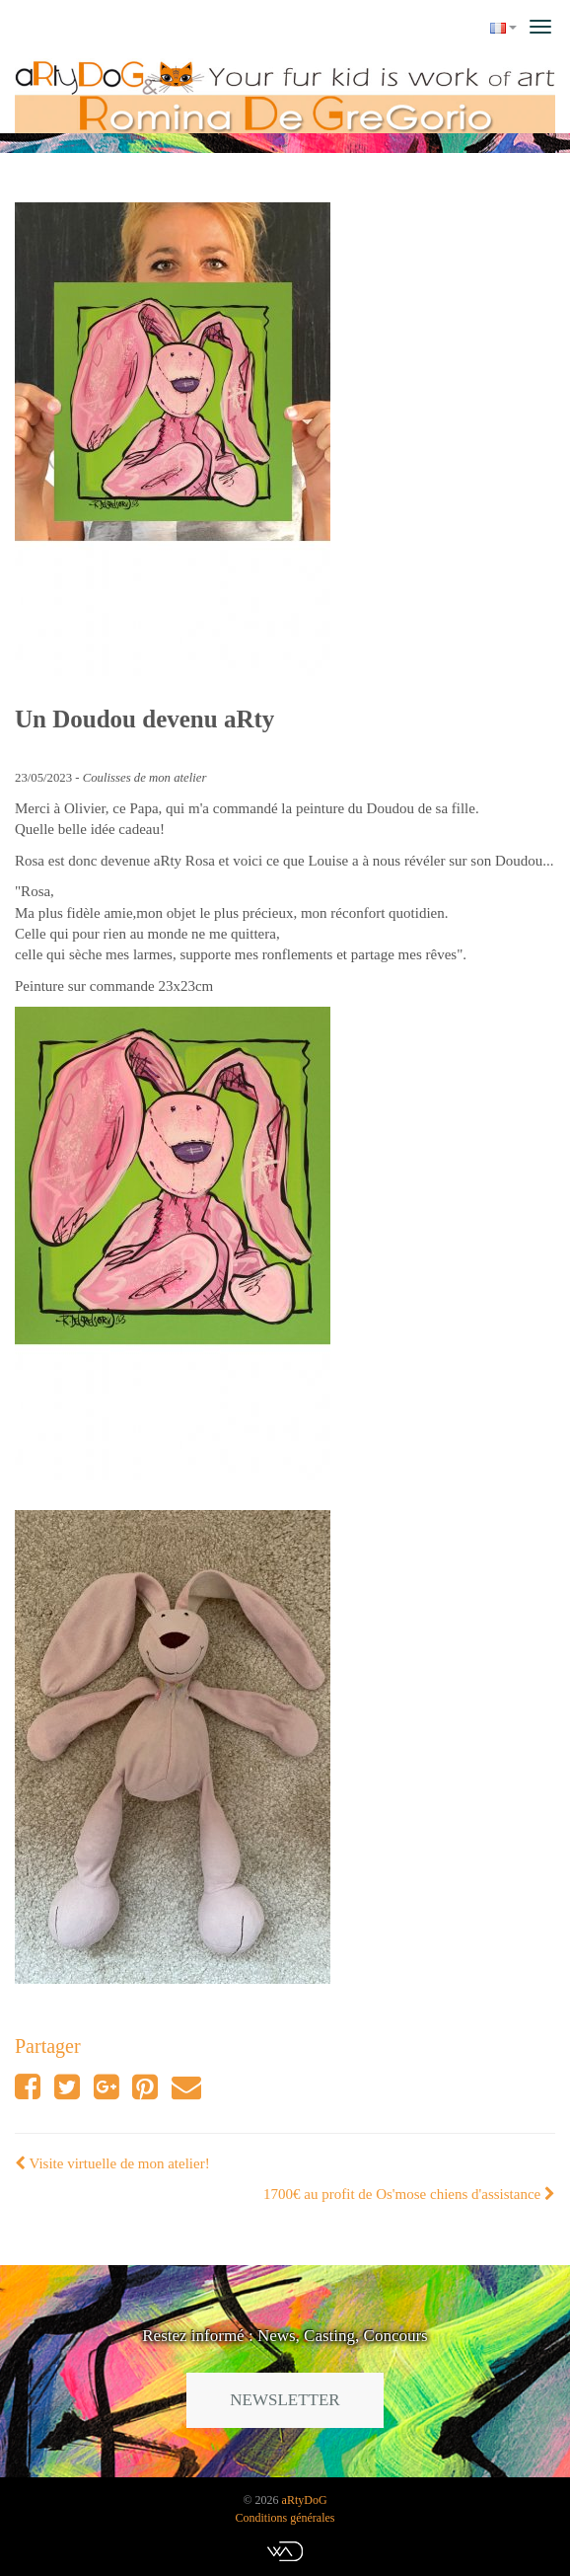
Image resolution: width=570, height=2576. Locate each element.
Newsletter (284, 2399)
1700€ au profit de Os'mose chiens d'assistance (409, 2194)
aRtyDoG (304, 2500)
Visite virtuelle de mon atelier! (112, 2163)
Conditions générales (285, 2518)
